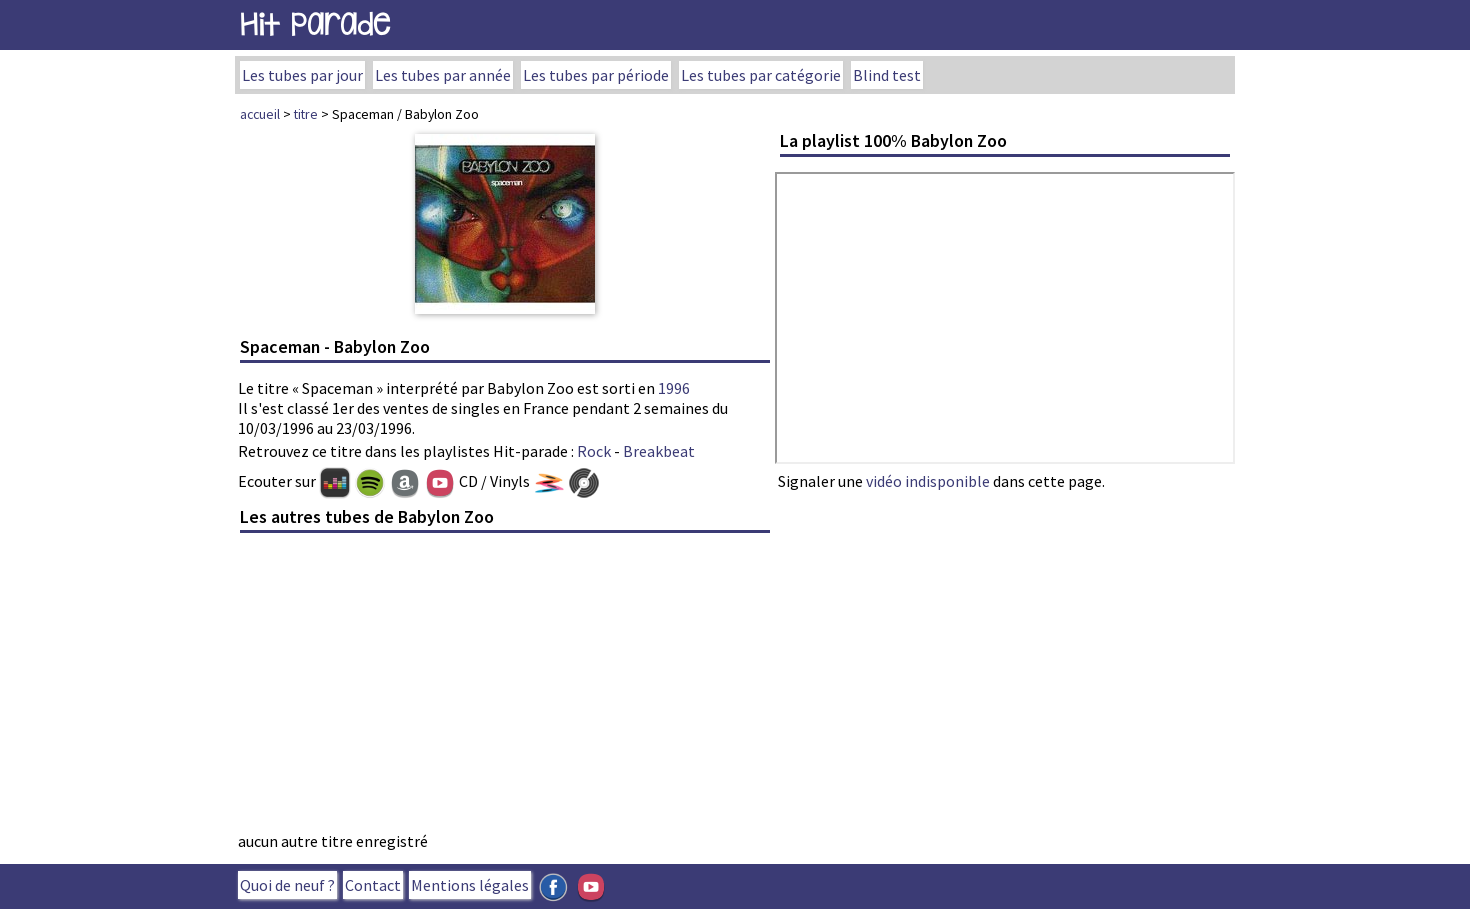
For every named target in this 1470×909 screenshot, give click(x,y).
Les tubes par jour (302, 75)
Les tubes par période (596, 75)
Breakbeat (659, 451)
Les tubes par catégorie (761, 75)
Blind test (887, 75)
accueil (260, 114)
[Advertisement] (505, 688)
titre (306, 114)
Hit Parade (315, 24)
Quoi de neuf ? (287, 885)
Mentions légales (470, 885)
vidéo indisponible (928, 481)
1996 (674, 388)
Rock (594, 451)
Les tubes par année (443, 75)
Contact (373, 885)
